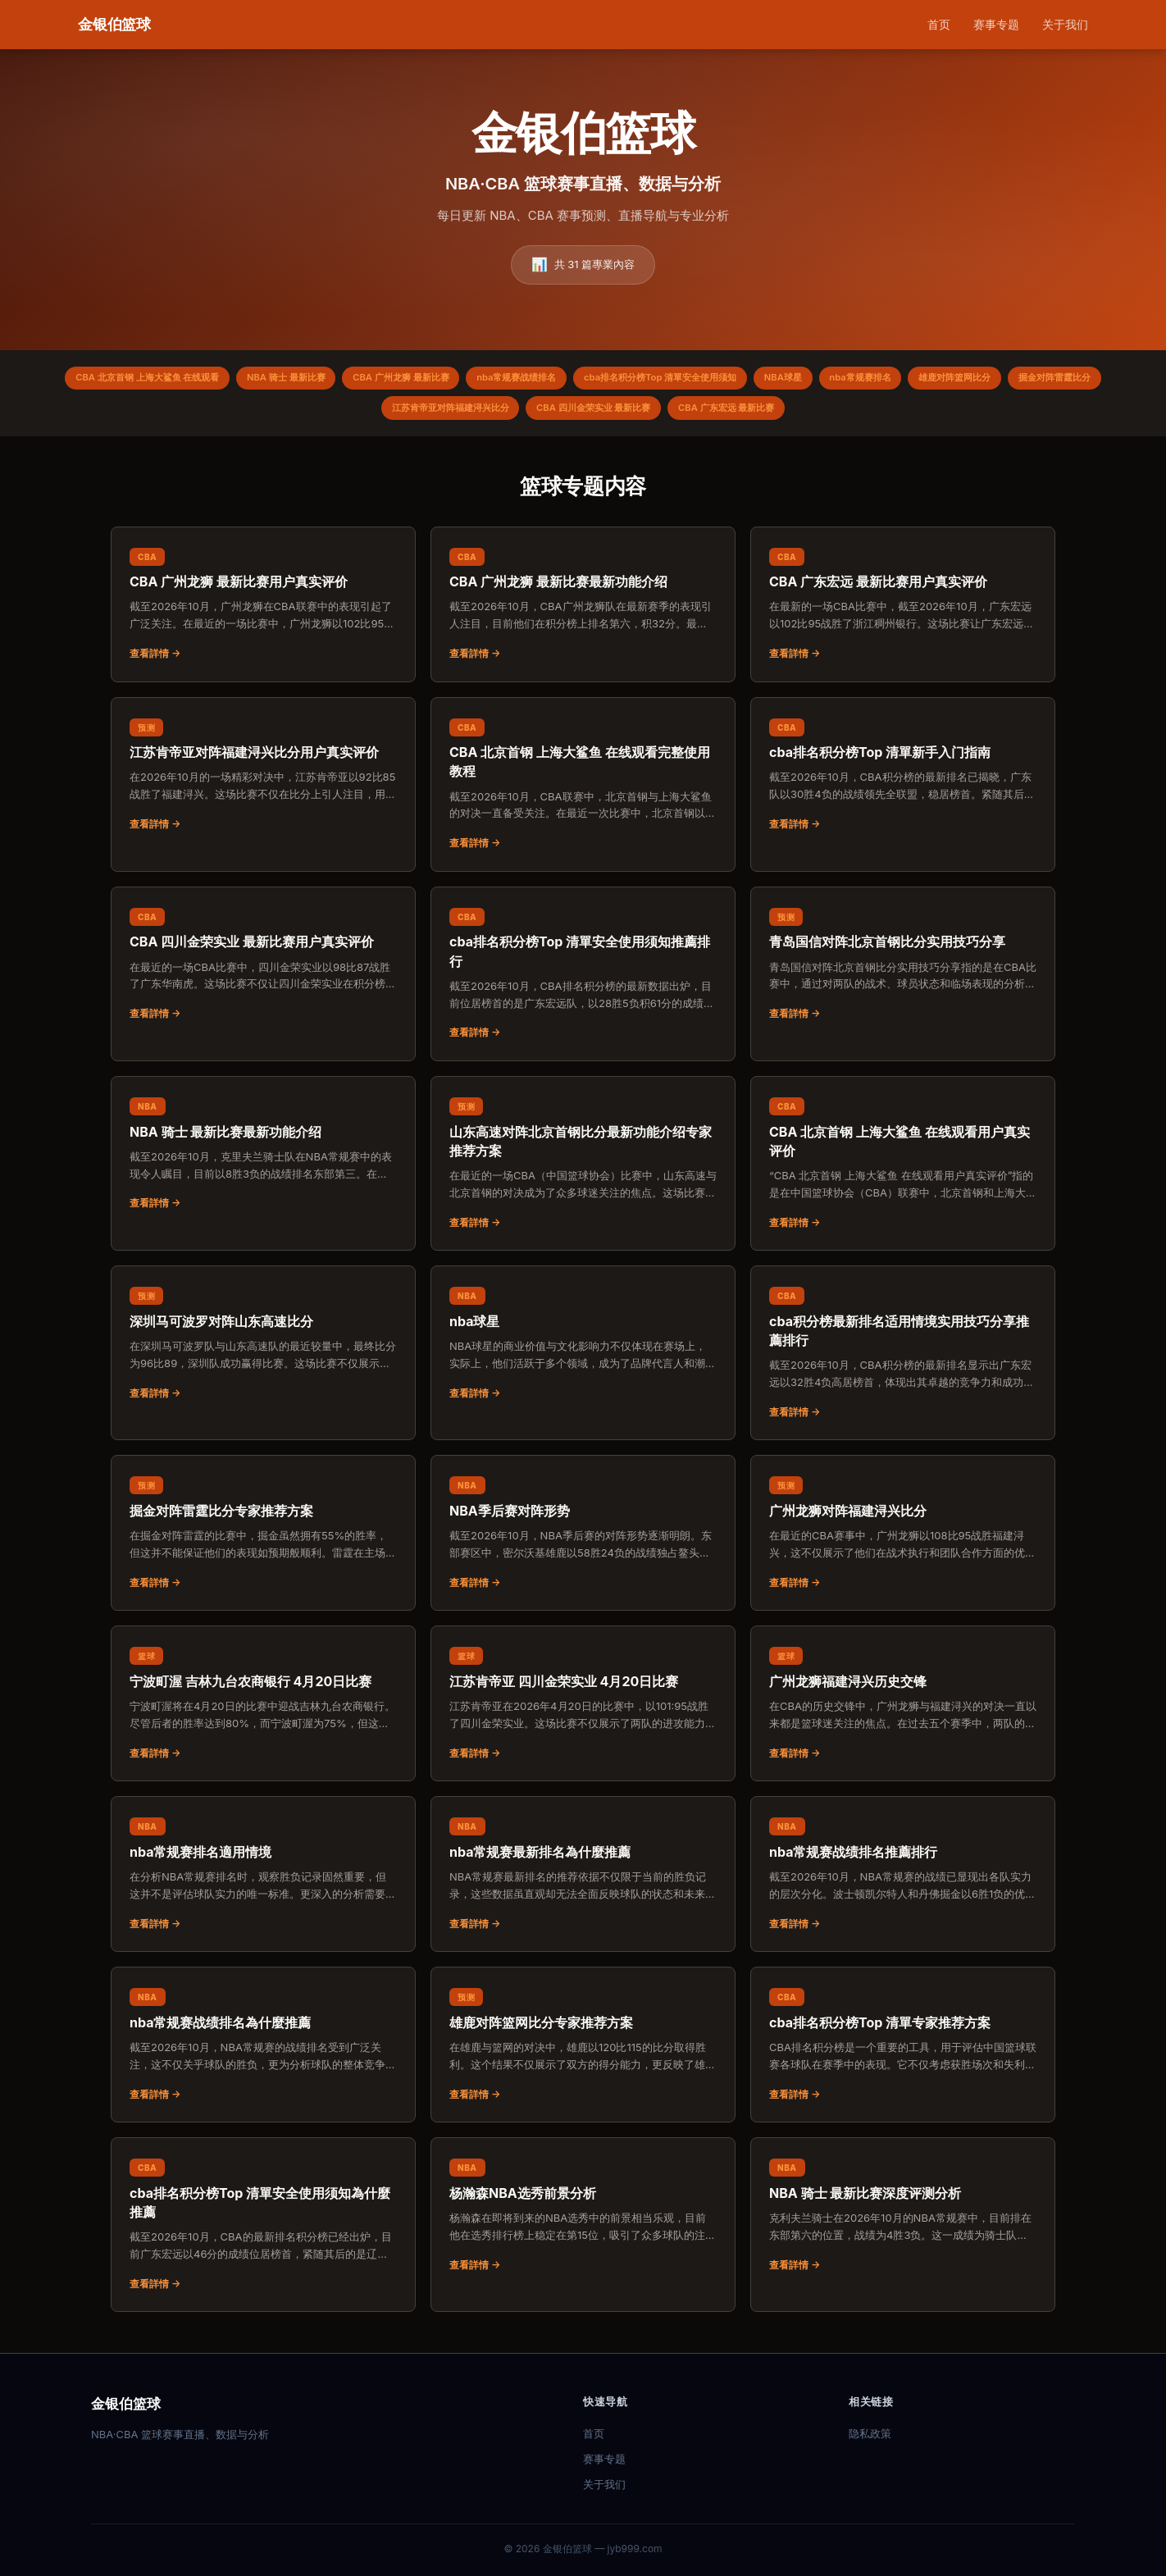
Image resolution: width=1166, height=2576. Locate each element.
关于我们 (1065, 24)
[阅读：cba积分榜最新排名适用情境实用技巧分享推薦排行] (902, 1360)
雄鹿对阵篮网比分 (1051, 380)
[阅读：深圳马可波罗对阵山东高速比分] (263, 1351)
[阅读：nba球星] (583, 1351)
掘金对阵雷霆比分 (355, 414)
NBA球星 (858, 380)
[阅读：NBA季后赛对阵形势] (583, 1540)
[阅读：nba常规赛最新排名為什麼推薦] (583, 1881)
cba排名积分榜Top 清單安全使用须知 (722, 380)
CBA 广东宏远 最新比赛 (797, 414)
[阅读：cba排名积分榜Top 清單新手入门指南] (902, 782)
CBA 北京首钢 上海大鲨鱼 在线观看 (153, 380)
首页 (938, 24)
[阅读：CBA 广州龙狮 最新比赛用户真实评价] (263, 612)
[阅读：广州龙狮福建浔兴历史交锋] (902, 1711)
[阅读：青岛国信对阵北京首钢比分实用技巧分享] (902, 972)
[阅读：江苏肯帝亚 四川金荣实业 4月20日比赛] (583, 1711)
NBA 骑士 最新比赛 (307, 380)
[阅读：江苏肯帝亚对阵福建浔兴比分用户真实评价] (263, 782)
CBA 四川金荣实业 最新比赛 (650, 414)
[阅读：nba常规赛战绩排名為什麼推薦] (263, 2052)
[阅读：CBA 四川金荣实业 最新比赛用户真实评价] (263, 972)
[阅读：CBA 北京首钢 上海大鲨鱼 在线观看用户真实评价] (902, 1170)
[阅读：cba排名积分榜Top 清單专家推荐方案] (902, 2052)
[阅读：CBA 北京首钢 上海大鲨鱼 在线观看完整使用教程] (583, 791)
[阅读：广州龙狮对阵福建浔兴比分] (902, 1540)
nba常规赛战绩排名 (563, 380)
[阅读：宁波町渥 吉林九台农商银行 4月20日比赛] (263, 1711)
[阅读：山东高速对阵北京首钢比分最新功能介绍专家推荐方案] (583, 1170)
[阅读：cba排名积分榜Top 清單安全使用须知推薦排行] (583, 981)
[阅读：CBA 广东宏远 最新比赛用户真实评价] (902, 612)
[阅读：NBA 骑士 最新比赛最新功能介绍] (263, 1161)
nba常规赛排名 (945, 380)
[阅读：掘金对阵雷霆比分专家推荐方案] (263, 1540)
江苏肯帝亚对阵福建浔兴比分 (491, 414)
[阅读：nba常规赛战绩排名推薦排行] (902, 1881)
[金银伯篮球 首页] (114, 25)
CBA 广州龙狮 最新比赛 (435, 380)
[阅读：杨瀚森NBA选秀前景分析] (583, 2222)
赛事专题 (996, 24)
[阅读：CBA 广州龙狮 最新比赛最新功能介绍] (583, 612)
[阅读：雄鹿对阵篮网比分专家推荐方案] (583, 2052)
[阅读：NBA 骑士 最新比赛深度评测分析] (902, 2222)
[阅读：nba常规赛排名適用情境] (263, 1881)
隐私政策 (870, 2433)
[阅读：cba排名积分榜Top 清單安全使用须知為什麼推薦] (263, 2231)
